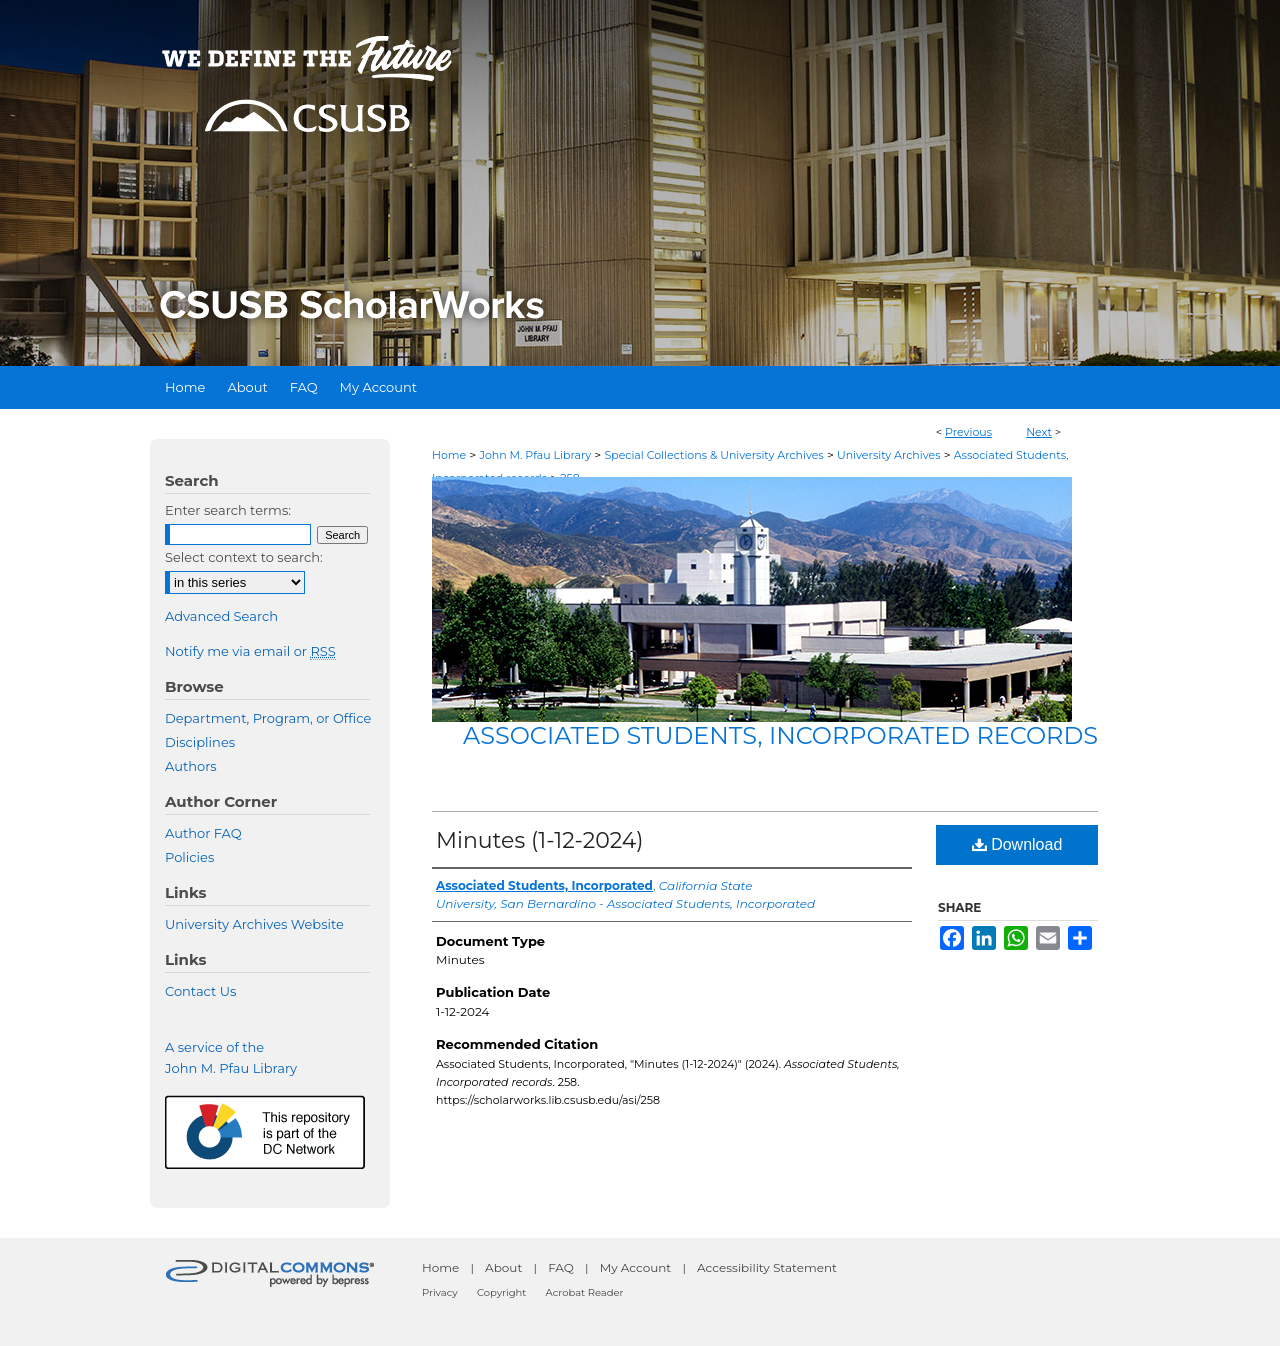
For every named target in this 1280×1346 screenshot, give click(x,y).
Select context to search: (244, 557)
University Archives (889, 455)
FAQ (561, 1267)
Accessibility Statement (767, 1267)
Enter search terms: (228, 510)
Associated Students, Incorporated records (780, 735)
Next (1039, 432)
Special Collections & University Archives (713, 455)
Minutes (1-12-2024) (540, 840)
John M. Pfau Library (535, 455)
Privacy (440, 1292)
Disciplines (200, 742)
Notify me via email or (250, 651)
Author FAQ (203, 833)
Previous (968, 432)
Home (449, 455)
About (503, 1267)
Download (1017, 844)
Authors (191, 766)
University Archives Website (254, 924)
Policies (189, 857)
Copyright (501, 1292)
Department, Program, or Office (268, 718)
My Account (636, 1267)
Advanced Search (221, 616)
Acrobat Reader (585, 1292)
